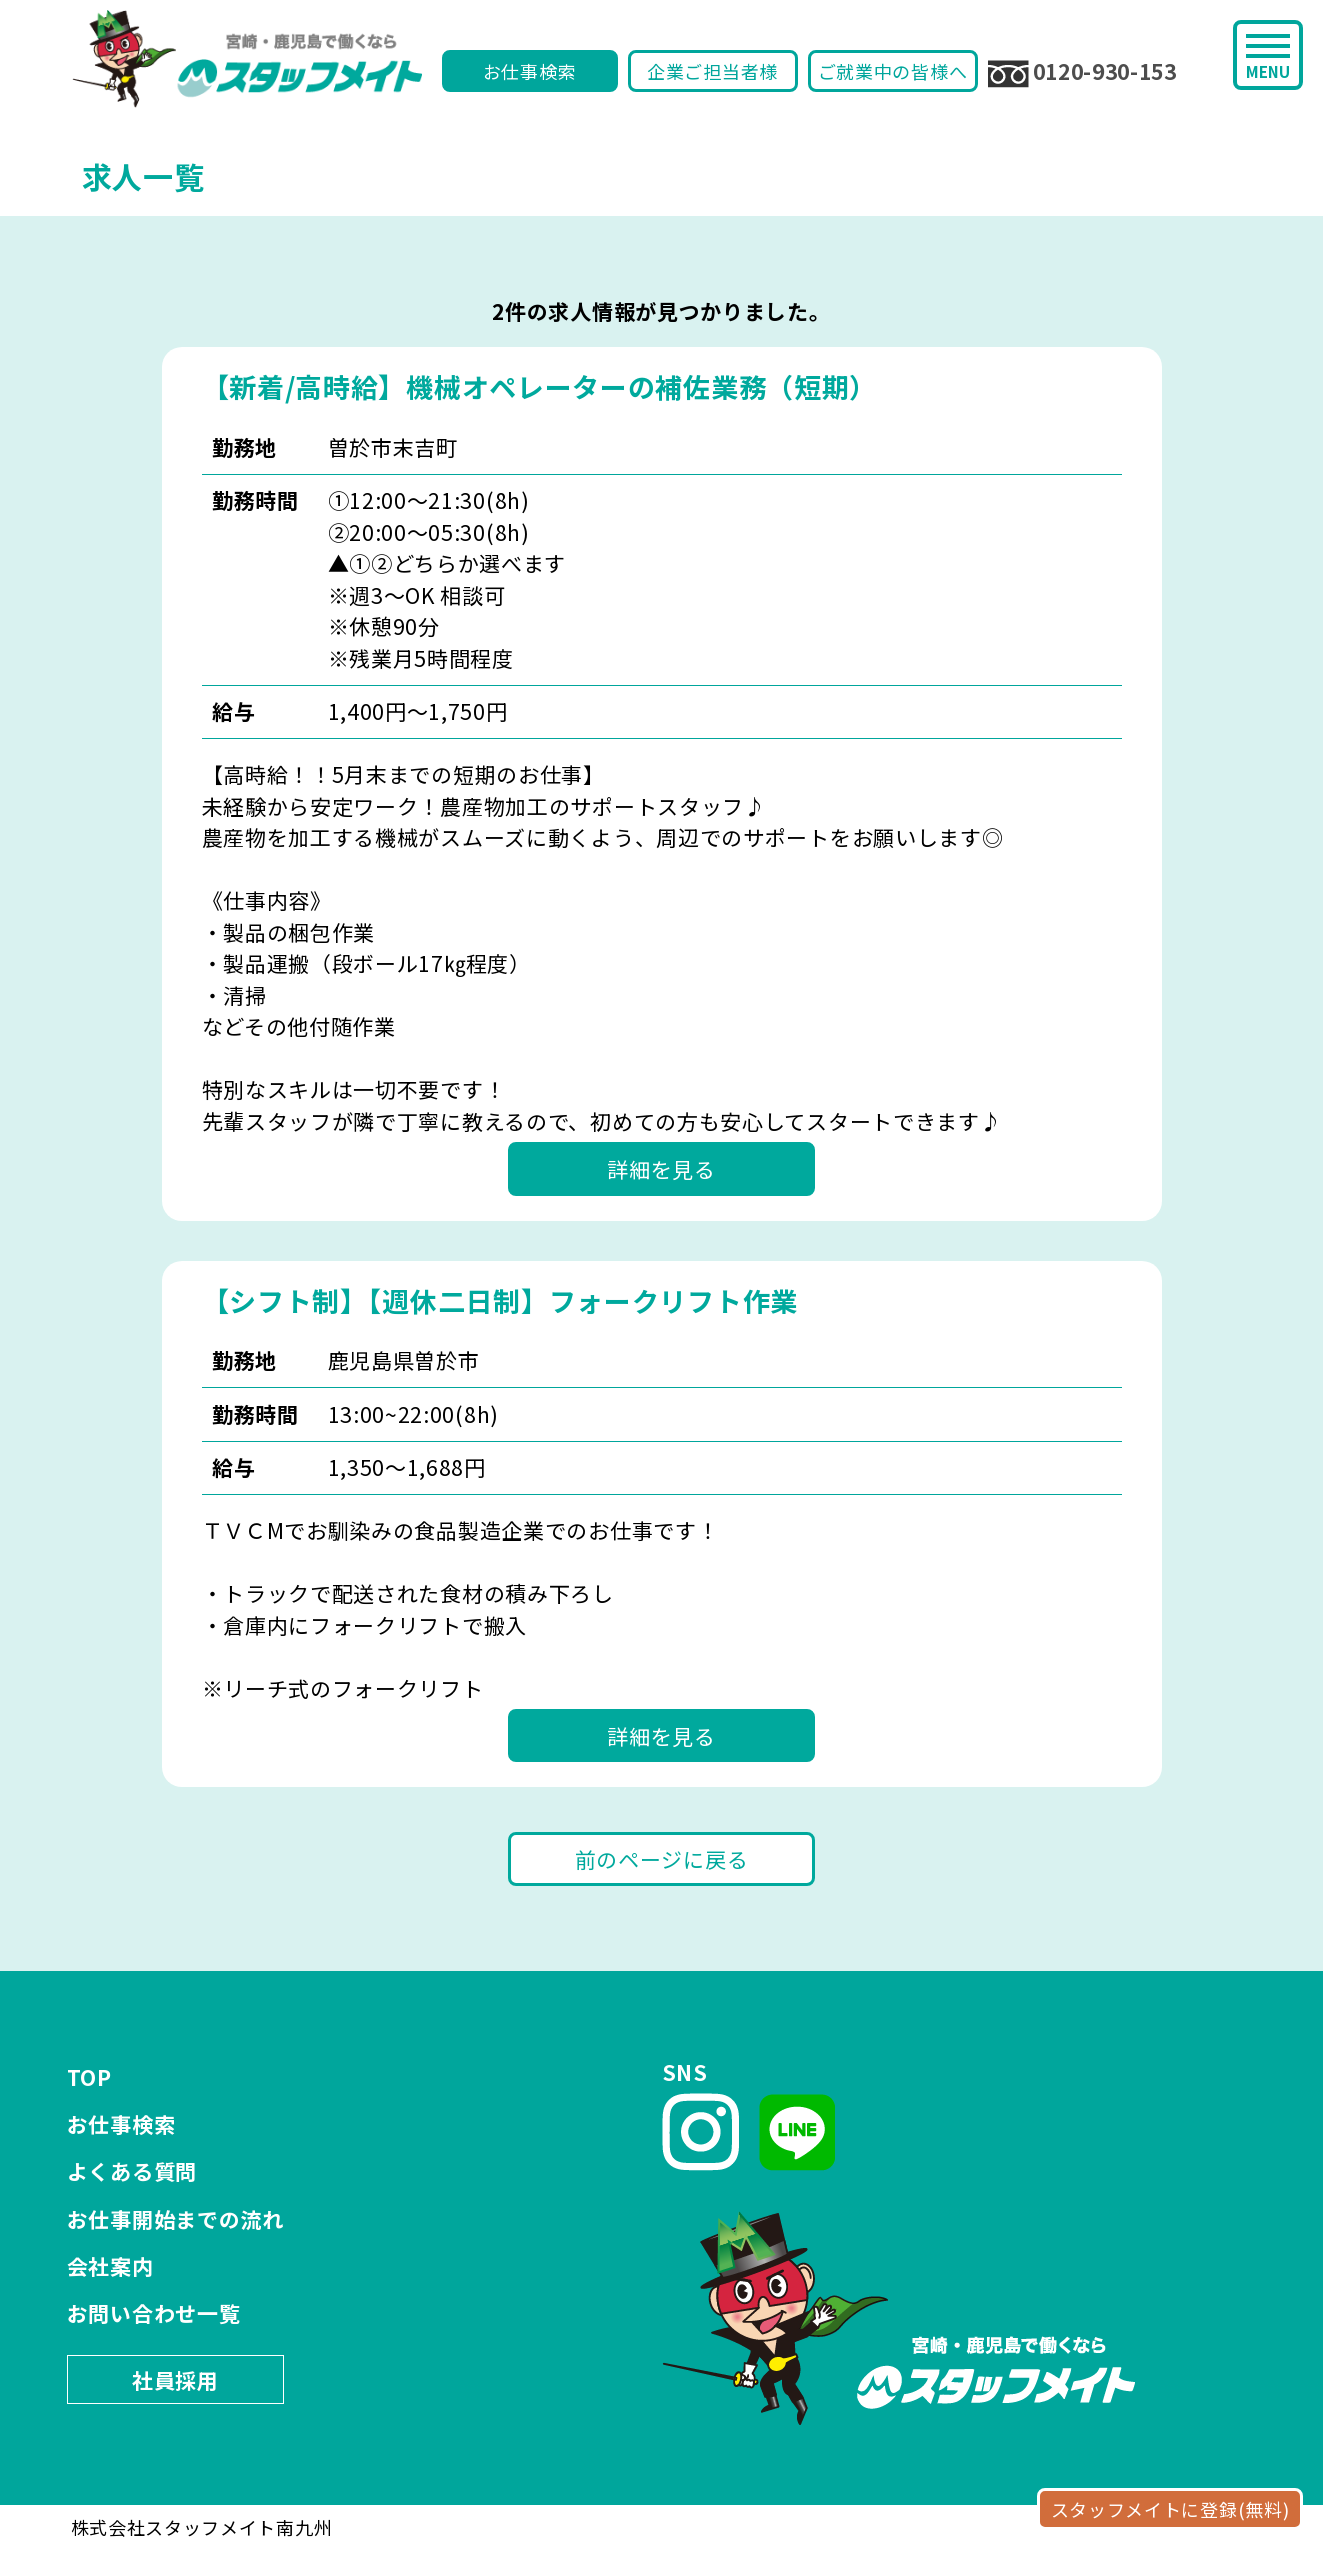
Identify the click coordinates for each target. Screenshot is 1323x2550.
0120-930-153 (1082, 72)
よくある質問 (132, 2171)
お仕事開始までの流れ (175, 2219)
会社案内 (110, 2266)
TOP (89, 2077)
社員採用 (175, 2380)
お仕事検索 (530, 71)
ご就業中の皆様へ (893, 71)
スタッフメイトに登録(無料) (1170, 2509)
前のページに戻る (662, 1859)
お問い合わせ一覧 (154, 2313)
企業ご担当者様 (712, 71)
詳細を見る (661, 1169)
